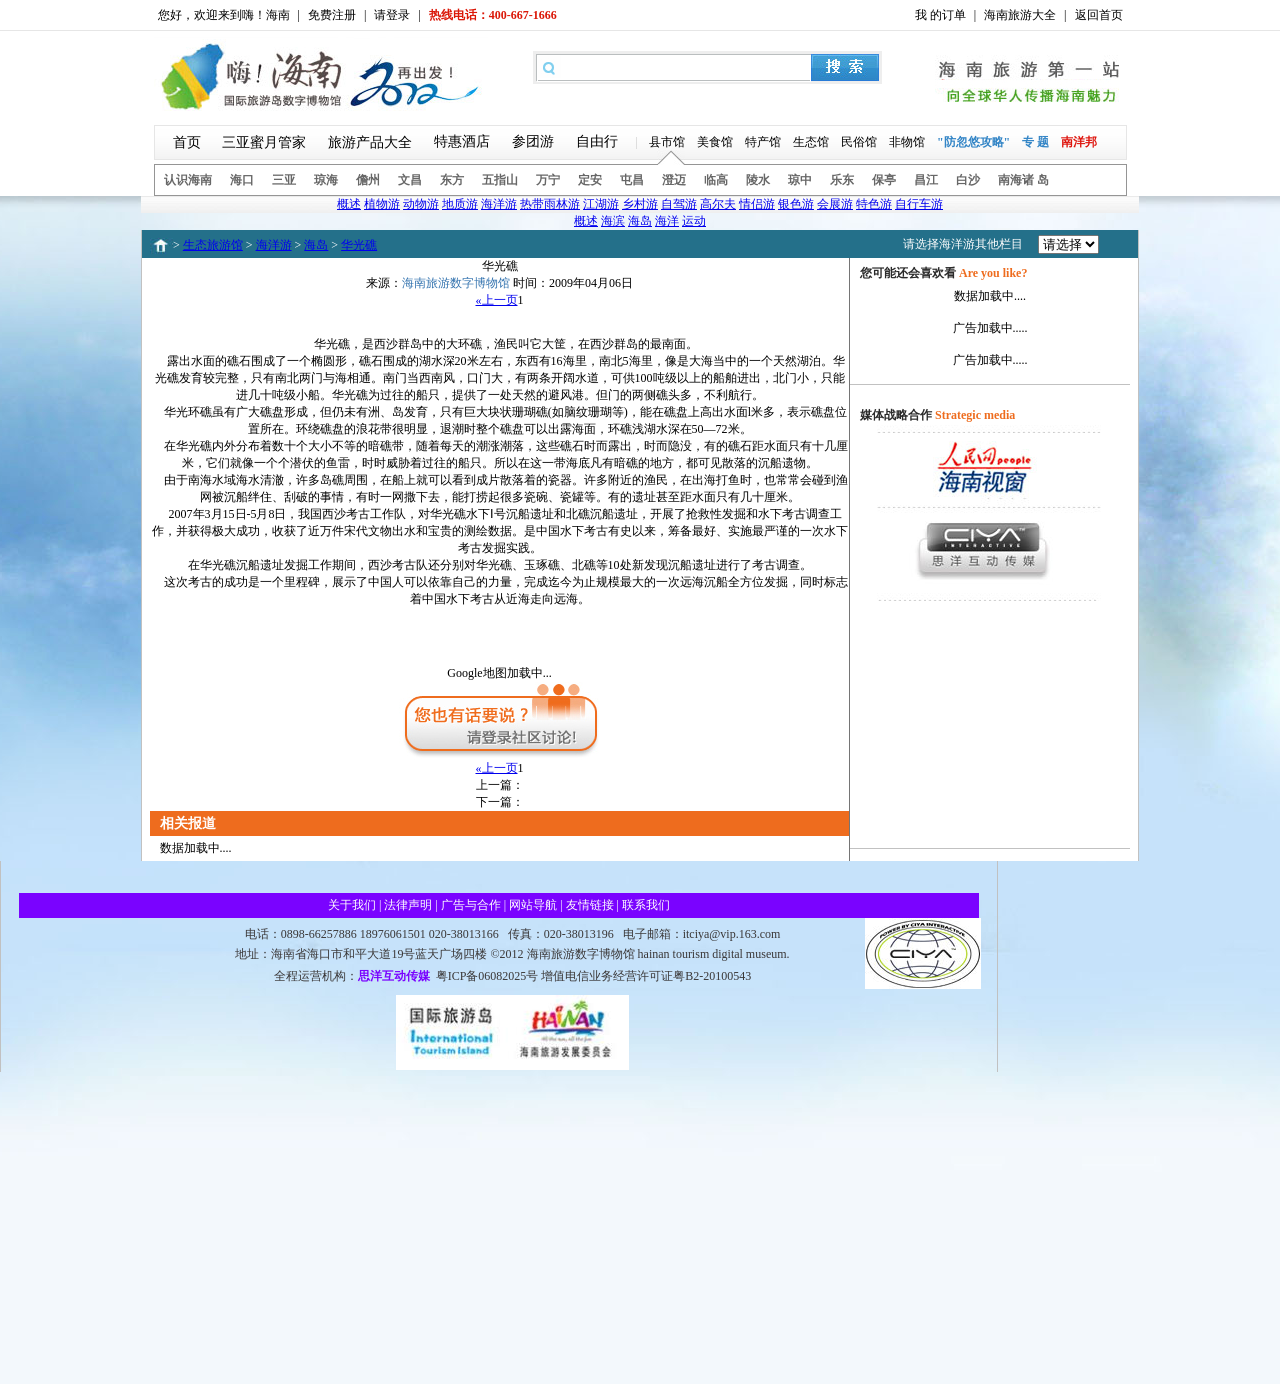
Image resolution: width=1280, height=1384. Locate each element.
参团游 (533, 141)
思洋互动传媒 (394, 976)
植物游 (382, 204)
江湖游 (601, 204)
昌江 (926, 180)
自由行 (597, 141)
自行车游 (919, 204)
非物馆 (907, 142)
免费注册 (332, 15)
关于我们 (352, 905)
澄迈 (674, 180)
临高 (716, 180)
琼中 (800, 180)
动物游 (421, 204)
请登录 (392, 15)
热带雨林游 (550, 204)
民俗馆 (859, 142)
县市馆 (667, 142)
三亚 (284, 180)
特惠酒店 (462, 141)
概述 (349, 204)
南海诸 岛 (1023, 180)
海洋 (667, 221)
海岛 (640, 221)
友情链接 (590, 905)
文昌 (410, 180)
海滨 (613, 221)
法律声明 (408, 905)
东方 (452, 180)
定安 (590, 180)
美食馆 (715, 142)
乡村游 (640, 204)
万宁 (548, 180)
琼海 (326, 180)
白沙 (968, 180)
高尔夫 (718, 204)
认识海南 (188, 180)
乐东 (842, 180)
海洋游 (499, 204)
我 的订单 (940, 15)
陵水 (758, 180)
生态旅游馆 (213, 245)
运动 (694, 221)
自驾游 (679, 204)
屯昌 (632, 180)
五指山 (500, 180)
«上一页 (497, 300)
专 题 (1035, 142)
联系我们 (646, 905)
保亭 (884, 180)
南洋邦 (1079, 142)
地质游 (460, 204)
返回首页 (1099, 15)
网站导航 (533, 905)
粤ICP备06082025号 (487, 976)
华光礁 (359, 245)
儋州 (368, 180)
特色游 (874, 204)
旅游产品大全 (370, 142)
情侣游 (757, 204)
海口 (242, 180)
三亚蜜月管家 (264, 142)
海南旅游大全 (1020, 15)
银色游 (796, 204)
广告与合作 (471, 905)
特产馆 (763, 142)
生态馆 (811, 142)
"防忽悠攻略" (973, 142)
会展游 (835, 204)
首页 (187, 142)
